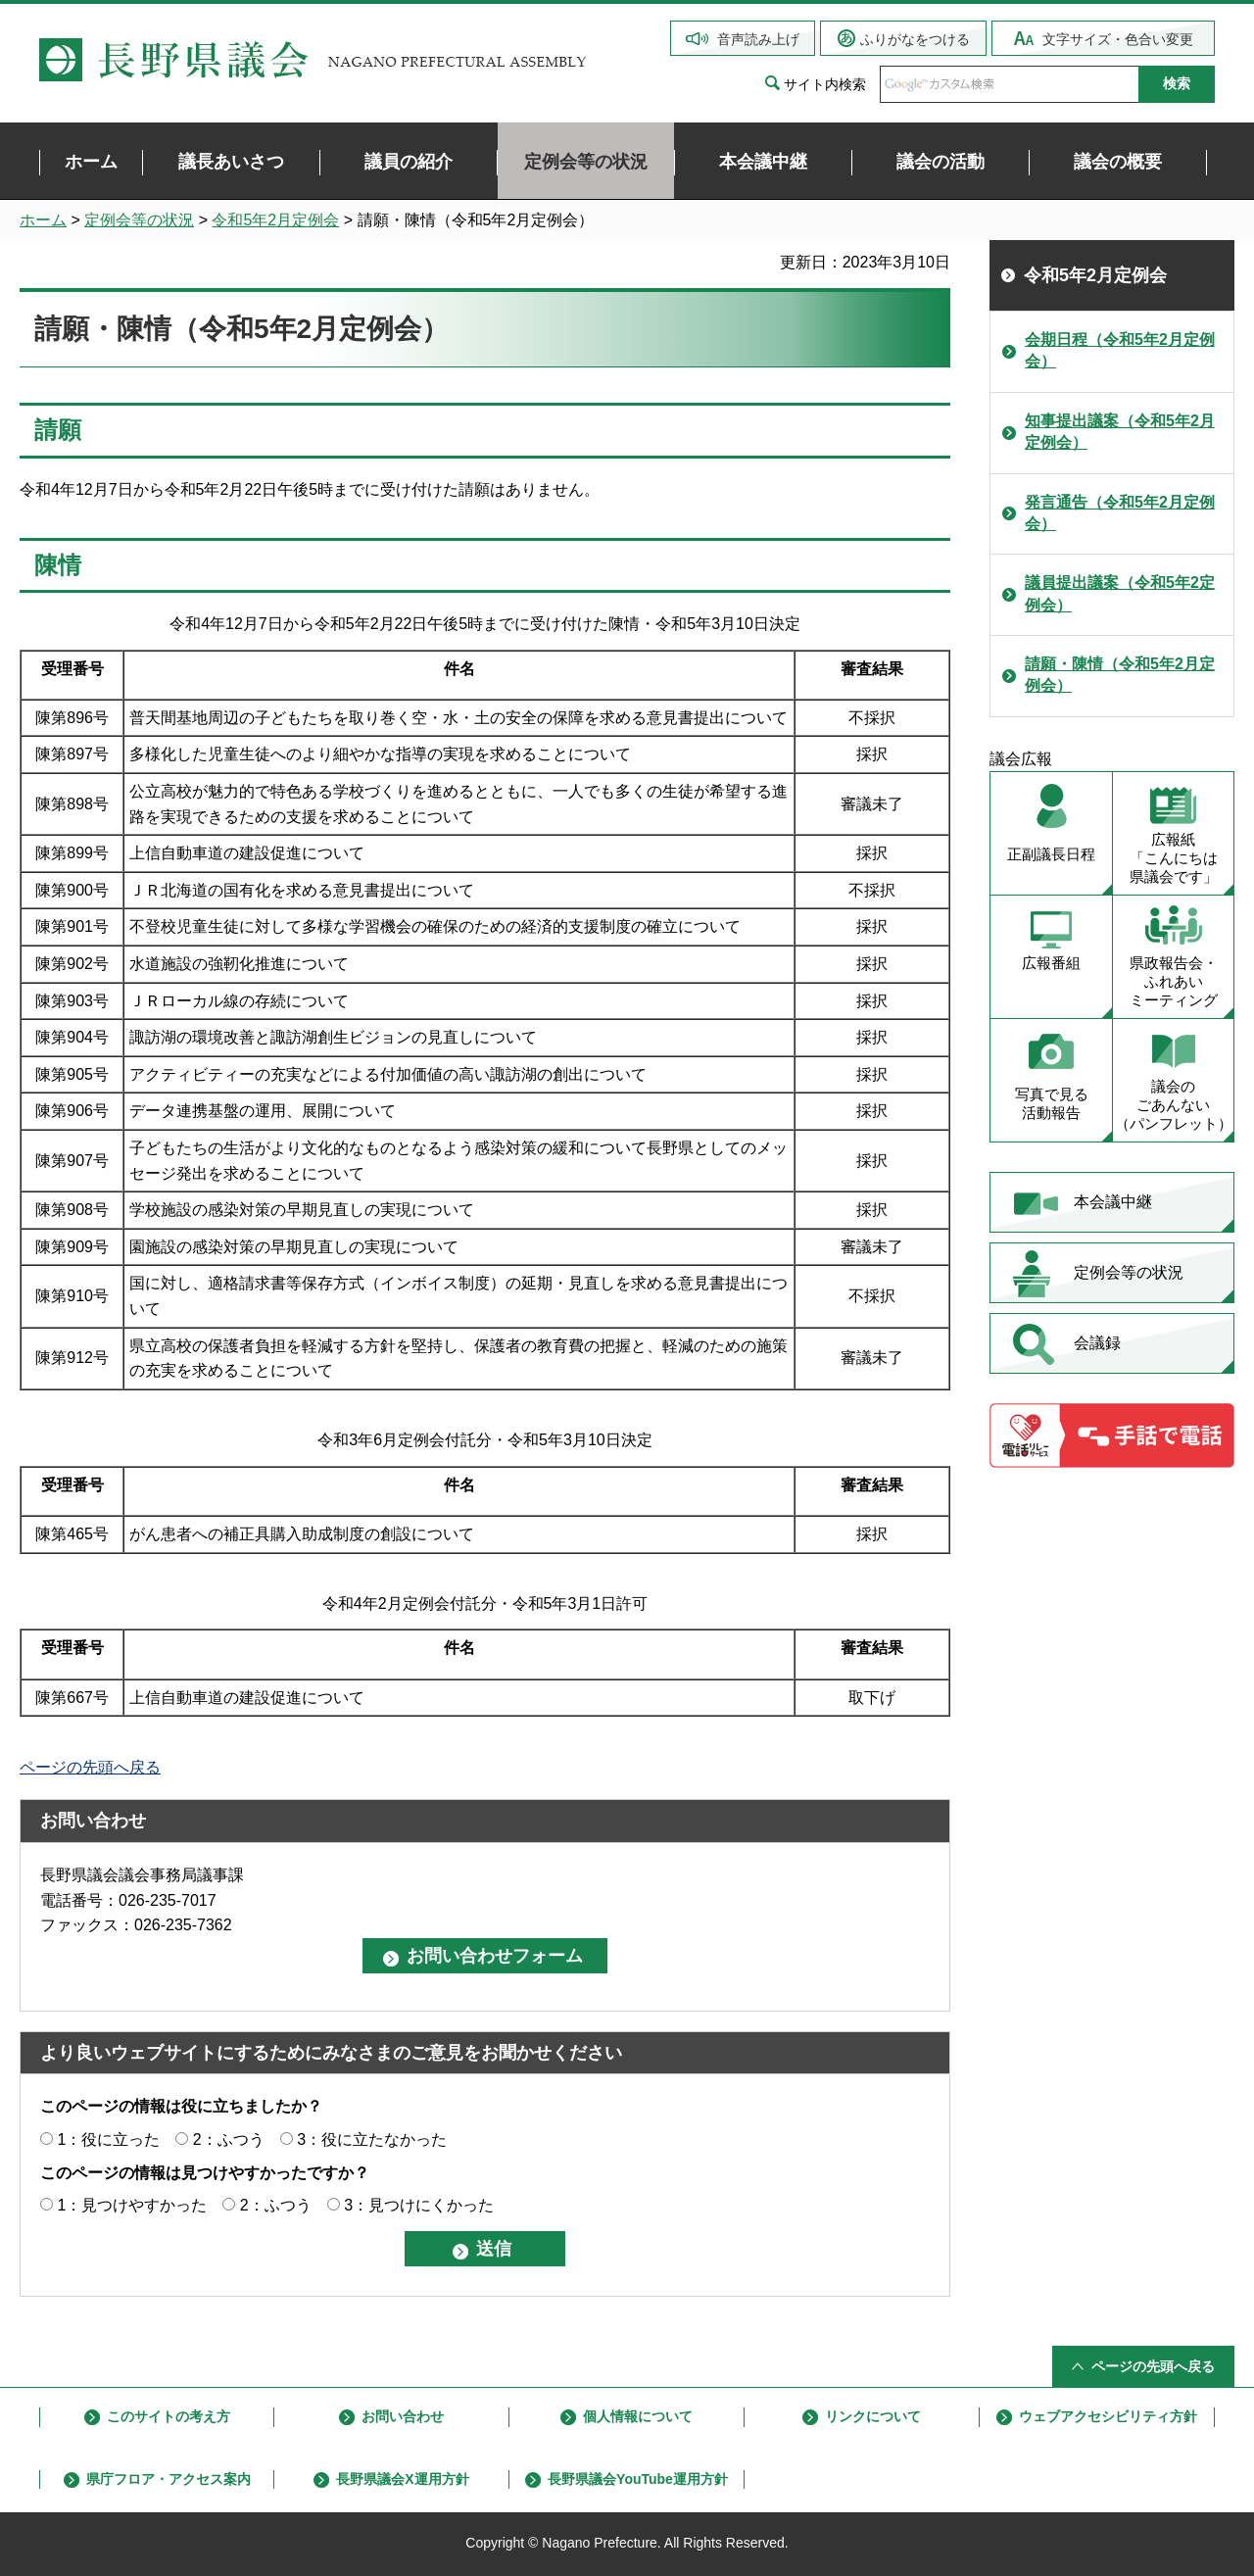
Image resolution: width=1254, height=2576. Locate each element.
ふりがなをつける (915, 39)
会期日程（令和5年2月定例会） (1120, 350)
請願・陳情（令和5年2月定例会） (1120, 675)
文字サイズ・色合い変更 (1117, 39)
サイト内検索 (825, 84)
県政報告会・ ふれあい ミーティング (1174, 981)
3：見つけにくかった (419, 2205)
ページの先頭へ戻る (90, 1767)
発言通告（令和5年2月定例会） (1120, 513)
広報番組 (1051, 962)
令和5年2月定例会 (275, 220)
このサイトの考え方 (168, 2416)
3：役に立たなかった (372, 2139)
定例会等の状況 (139, 220)
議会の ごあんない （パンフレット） (1173, 1105)
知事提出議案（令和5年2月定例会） (1120, 432)
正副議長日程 (1051, 854)
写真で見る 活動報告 (1051, 1103)
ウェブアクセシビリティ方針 (1108, 2416)
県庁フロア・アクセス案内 (168, 2479)
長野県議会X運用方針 (402, 2479)
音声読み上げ (758, 39)
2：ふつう (229, 2139)
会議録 (1097, 1343)
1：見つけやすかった (132, 2205)
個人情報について (638, 2416)
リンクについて (873, 2416)
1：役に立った (108, 2139)
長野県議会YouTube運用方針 (638, 2479)
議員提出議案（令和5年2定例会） (1120, 593)
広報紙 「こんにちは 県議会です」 (1174, 858)
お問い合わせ (403, 2416)
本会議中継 (1113, 1201)
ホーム (43, 220)
